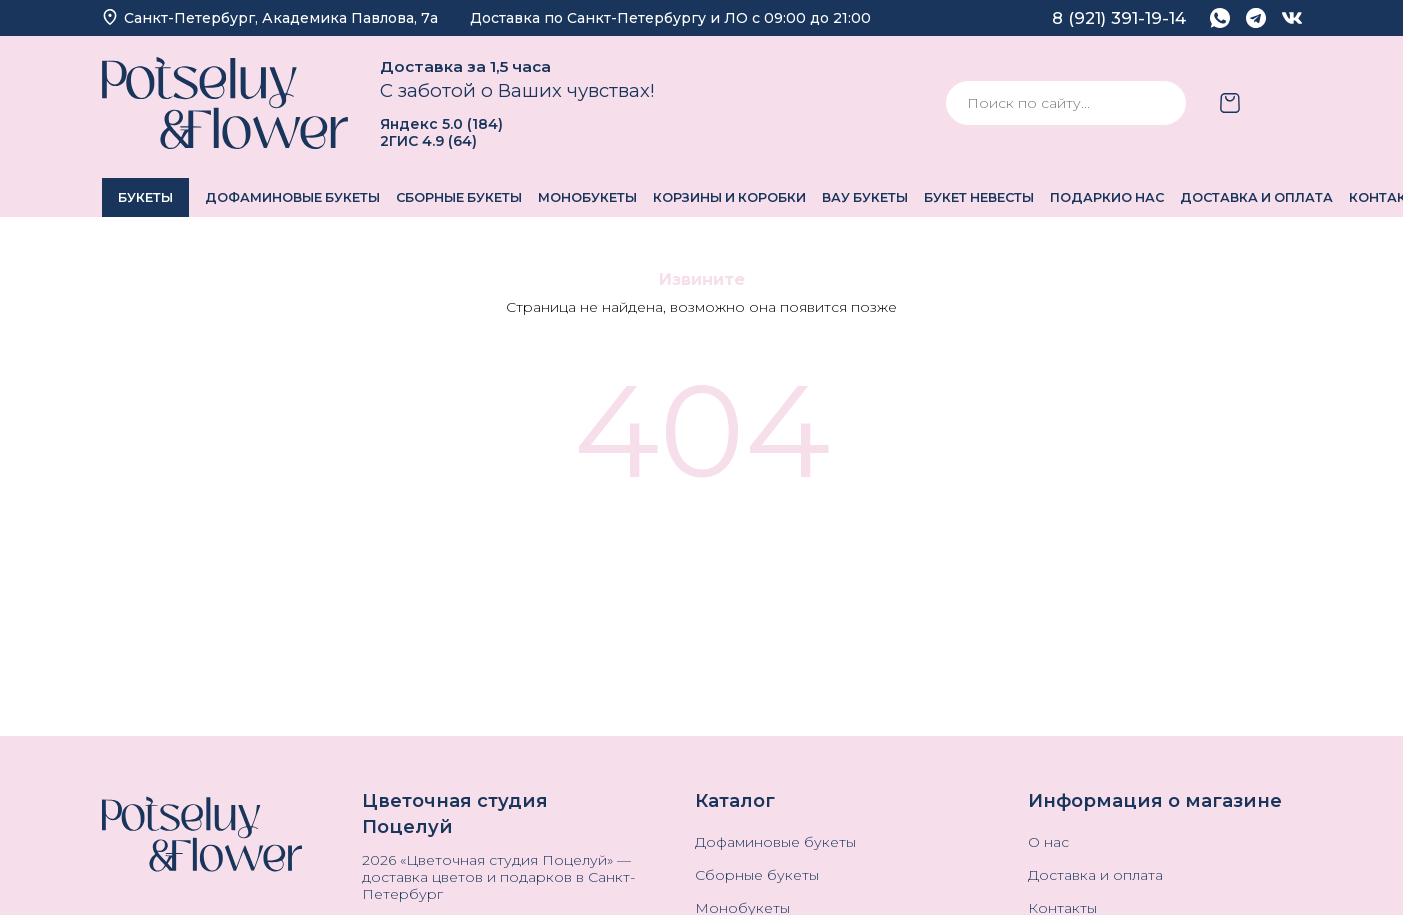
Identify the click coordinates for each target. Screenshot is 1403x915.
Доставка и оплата (1256, 197)
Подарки (1085, 197)
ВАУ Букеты (865, 197)
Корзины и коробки (729, 197)
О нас (1142, 197)
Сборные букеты (459, 197)
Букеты (145, 197)
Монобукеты (587, 197)
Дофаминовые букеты (292, 197)
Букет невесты (979, 197)
